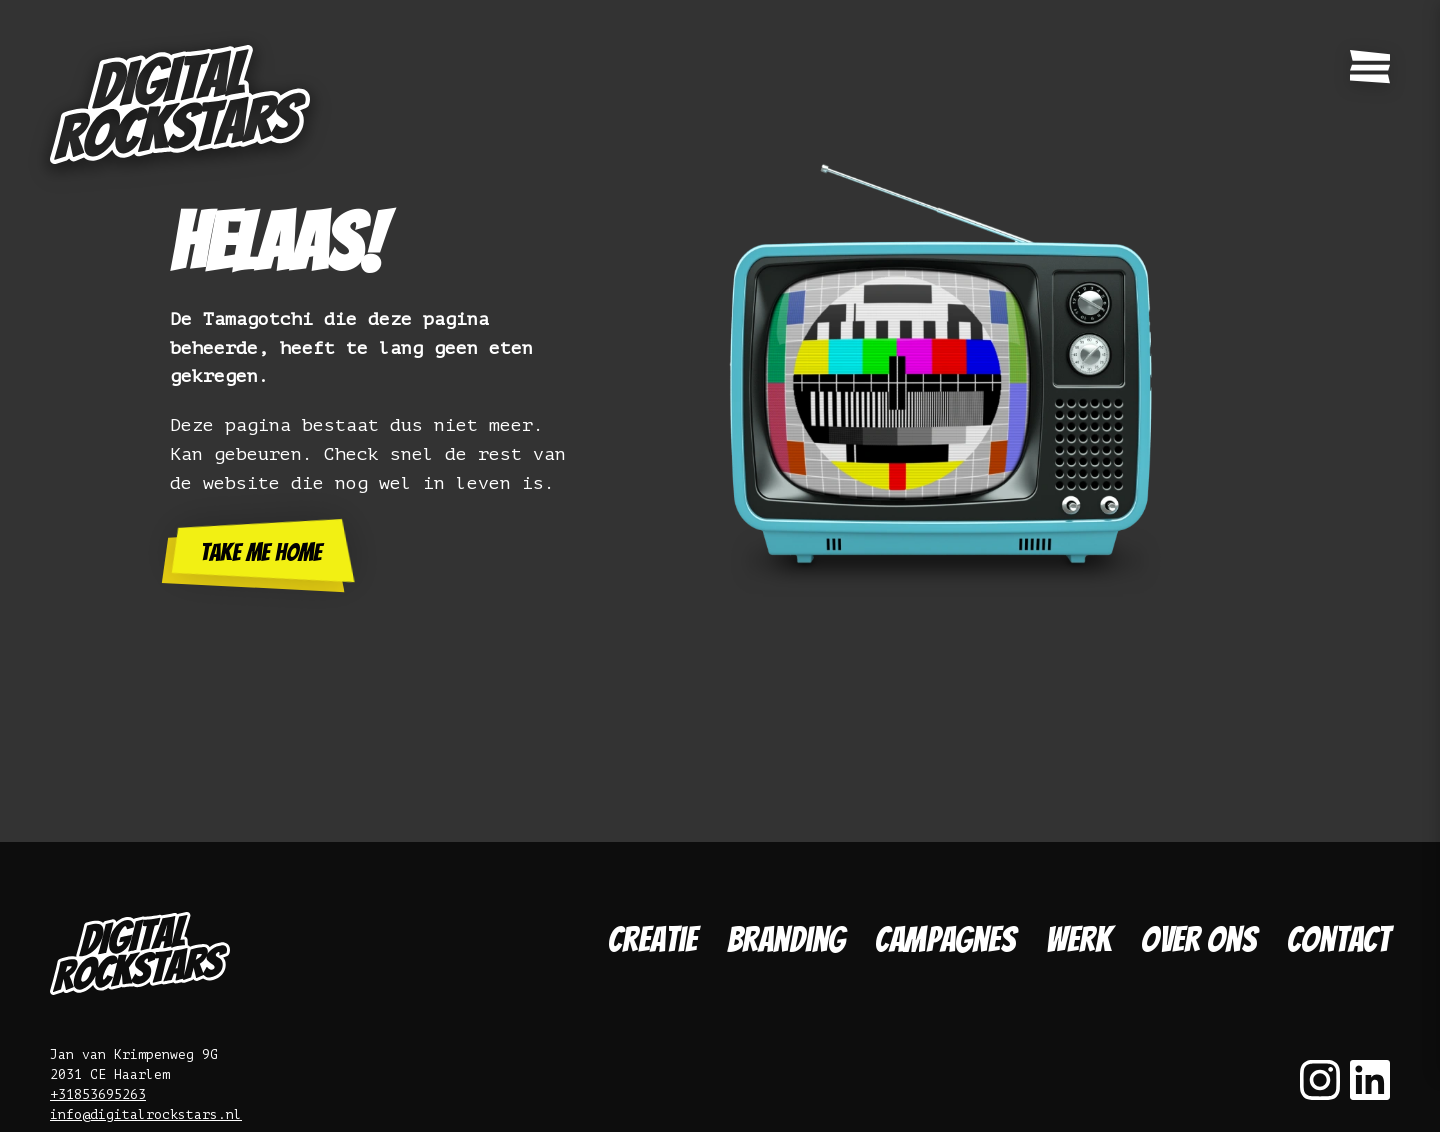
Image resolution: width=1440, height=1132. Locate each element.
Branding (786, 939)
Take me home (261, 552)
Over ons (1199, 939)
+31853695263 (98, 1094)
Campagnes (945, 939)
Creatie (652, 939)
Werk (1078, 939)
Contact (1338, 939)
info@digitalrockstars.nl (146, 1114)
